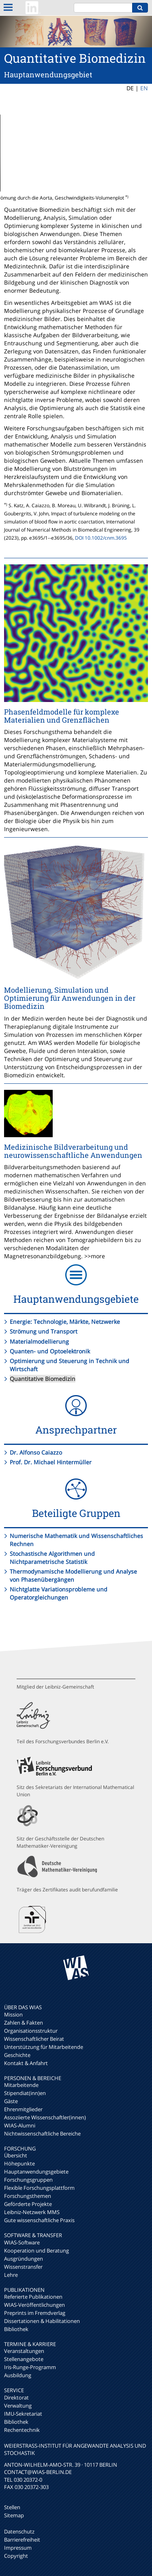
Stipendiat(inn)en (25, 2093)
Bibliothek (16, 2329)
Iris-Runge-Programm (30, 2367)
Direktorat (16, 2397)
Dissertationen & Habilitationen (42, 2321)
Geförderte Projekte (28, 2204)
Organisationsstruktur (31, 2030)
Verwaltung (18, 2405)
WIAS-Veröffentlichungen (34, 2304)
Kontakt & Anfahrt (26, 2063)
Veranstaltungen (24, 2351)
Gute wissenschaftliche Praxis (39, 2220)
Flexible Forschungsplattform (39, 2187)
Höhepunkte (19, 2163)
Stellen (12, 2507)
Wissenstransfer (23, 2266)
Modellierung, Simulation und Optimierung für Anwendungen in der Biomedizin (69, 998)
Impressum (18, 2547)
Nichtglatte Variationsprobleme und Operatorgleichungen (58, 1593)
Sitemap (14, 2515)
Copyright (16, 2555)
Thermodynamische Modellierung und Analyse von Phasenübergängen (73, 1575)
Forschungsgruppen (28, 2179)
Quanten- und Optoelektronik (50, 1351)
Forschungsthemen (27, 2195)
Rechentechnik (22, 2429)
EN (144, 88)
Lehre (11, 2274)
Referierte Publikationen (33, 2296)
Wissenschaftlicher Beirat (34, 2038)
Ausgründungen (23, 2258)
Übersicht (15, 2155)
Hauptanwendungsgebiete (36, 2171)
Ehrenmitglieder (23, 2109)
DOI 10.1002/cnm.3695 (101, 537)
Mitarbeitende (21, 2085)
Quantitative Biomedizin (42, 1379)
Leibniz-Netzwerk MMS (32, 2212)
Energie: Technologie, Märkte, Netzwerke (65, 1321)
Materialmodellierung (39, 1341)
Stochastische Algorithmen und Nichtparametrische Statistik (52, 1558)
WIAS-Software (22, 2242)
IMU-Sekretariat (23, 2413)
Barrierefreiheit (22, 2539)
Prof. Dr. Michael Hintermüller (51, 1462)
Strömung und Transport (43, 1331)
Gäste (11, 2101)
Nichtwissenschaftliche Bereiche (42, 2133)
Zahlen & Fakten (23, 2022)
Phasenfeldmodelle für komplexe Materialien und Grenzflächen (61, 716)
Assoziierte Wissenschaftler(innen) (45, 2117)
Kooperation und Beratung (36, 2250)
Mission (13, 2014)
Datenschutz (19, 2531)
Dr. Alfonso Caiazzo (36, 1452)
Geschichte (17, 2055)
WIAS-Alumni (19, 2125)
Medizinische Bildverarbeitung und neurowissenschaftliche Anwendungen (73, 1151)
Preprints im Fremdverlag (34, 2312)
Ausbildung (17, 2375)
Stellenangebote (23, 2359)
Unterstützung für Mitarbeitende (43, 2047)
